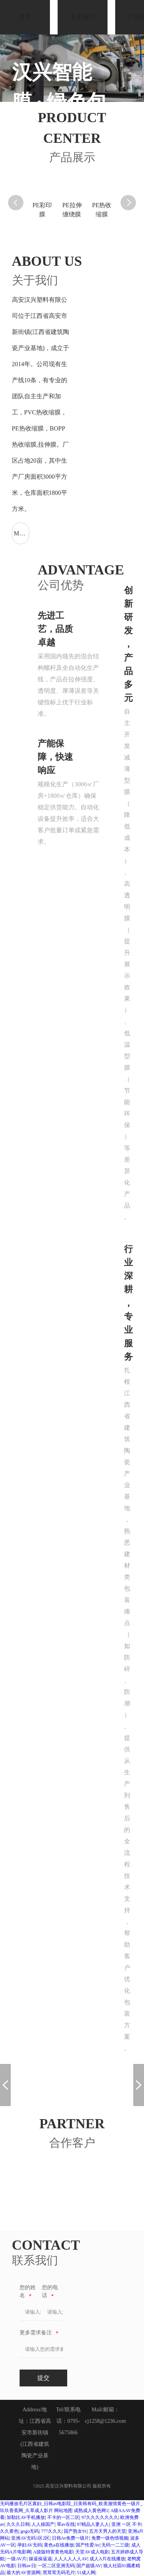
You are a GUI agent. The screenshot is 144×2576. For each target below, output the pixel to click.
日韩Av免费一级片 (70, 2538)
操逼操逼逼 (40, 2558)
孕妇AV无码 (29, 2545)
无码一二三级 (115, 2545)
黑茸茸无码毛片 (59, 2572)
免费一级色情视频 (109, 2538)
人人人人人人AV (71, 2558)
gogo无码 (29, 2531)
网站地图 (63, 2510)
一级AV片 (16, 2558)
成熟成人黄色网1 (91, 2510)
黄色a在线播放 (58, 2545)
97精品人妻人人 (93, 2524)
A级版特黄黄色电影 (53, 2552)
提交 (43, 2378)
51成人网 (86, 2572)
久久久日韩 (18, 2524)
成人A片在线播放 (107, 2558)
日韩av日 (26, 2565)
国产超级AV (88, 2565)
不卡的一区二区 (63, 2517)
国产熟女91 (75, 2531)
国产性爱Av (87, 2545)
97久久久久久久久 (99, 2517)
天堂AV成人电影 (92, 2552)
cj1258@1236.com (105, 2421)
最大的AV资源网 (23, 2572)
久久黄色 (9, 2531)
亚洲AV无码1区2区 (30, 2538)
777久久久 (51, 2531)
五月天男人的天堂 (107, 2531)
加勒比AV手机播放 (26, 2517)
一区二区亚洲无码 (56, 2565)
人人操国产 (43, 2524)
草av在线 (66, 2524)
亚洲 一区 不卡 (126, 2524)
